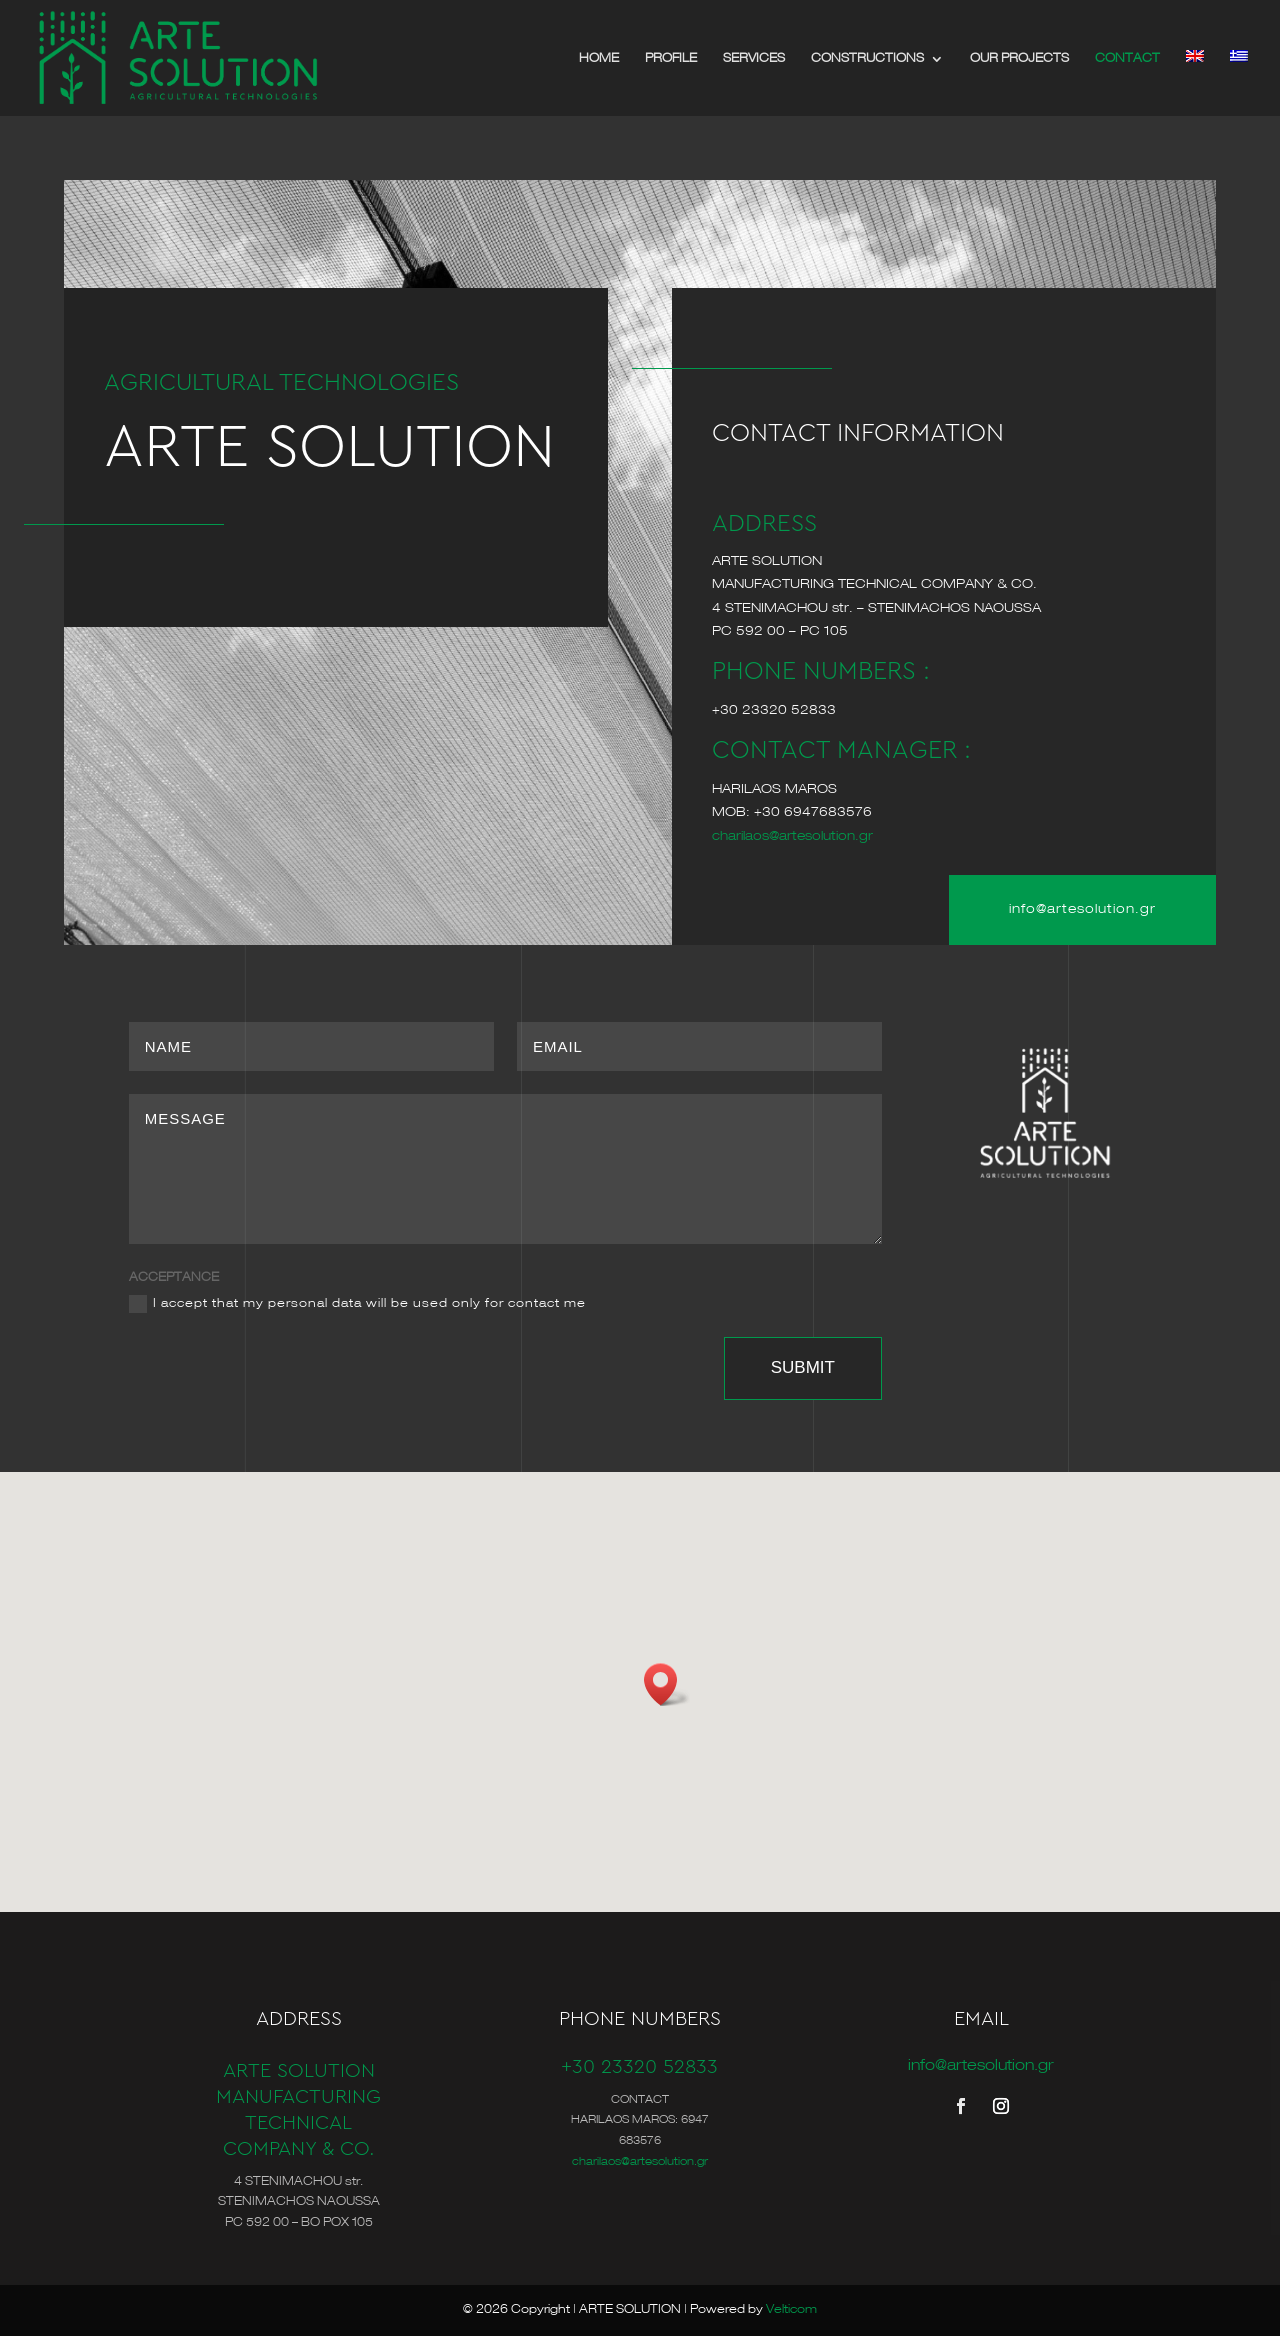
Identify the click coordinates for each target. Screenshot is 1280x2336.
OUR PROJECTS (1019, 58)
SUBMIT (803, 1367)
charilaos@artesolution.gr (792, 836)
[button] (667, 1684)
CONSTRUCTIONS (867, 58)
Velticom (791, 2309)
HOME (599, 58)
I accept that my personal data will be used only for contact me (357, 1304)
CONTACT (1127, 58)
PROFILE (671, 58)
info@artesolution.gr (1082, 909)
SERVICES (754, 58)
